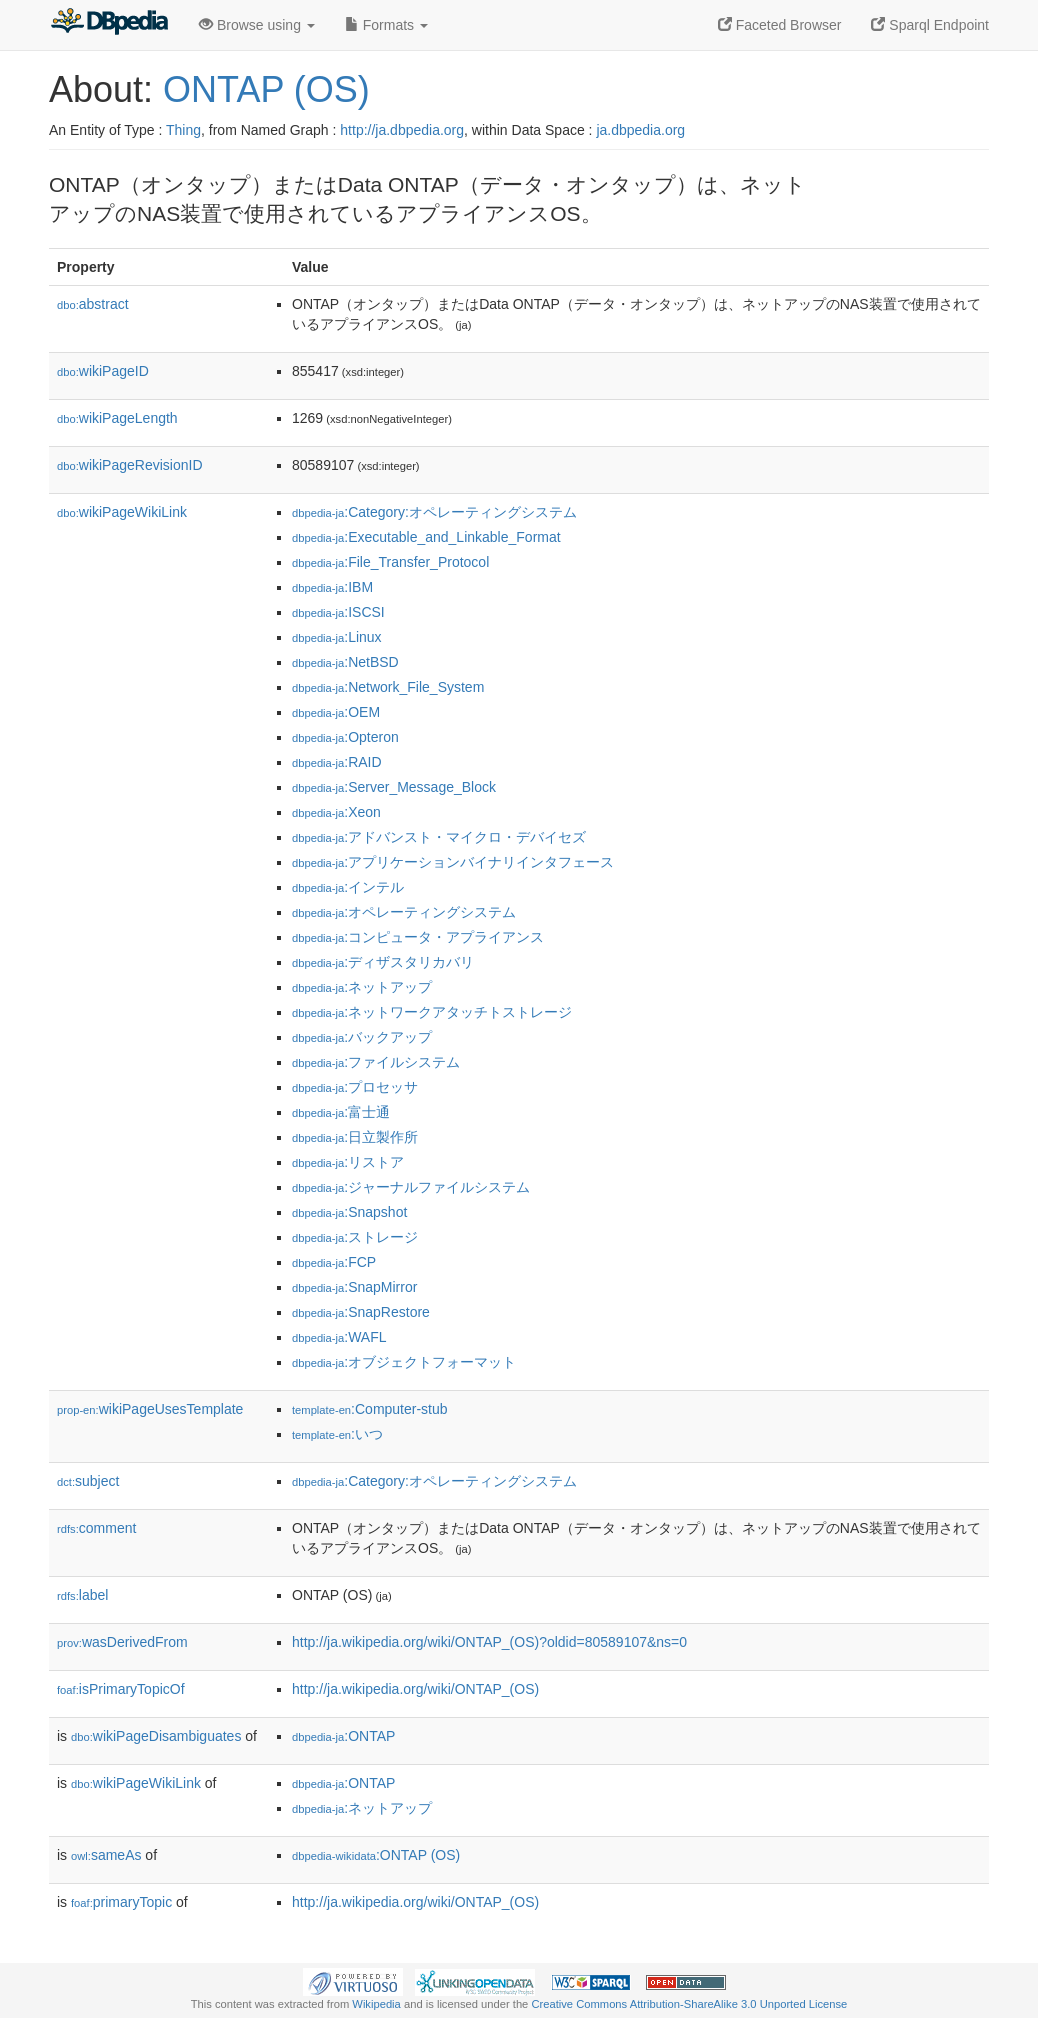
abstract (93, 304)
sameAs (106, 1855)
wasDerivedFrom (122, 1642)
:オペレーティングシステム (404, 912)
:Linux (337, 637)
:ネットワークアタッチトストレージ (432, 1012)
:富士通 (341, 1112)
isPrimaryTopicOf (121, 1689)
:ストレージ (355, 1237)
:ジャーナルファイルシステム (411, 1187)
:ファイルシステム (376, 1062)
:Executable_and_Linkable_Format (426, 537)
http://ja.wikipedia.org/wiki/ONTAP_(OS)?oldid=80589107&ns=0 (489, 1642)
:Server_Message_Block (394, 787)
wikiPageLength (117, 418)
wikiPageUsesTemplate (150, 1409)
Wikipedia (376, 2004)
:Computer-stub (370, 1409)
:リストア (348, 1162)
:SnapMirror (354, 1287)
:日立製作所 (355, 1137)
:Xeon (336, 812)
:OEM (336, 712)
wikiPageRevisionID (130, 465)
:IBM (332, 587)
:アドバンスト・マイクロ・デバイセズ (439, 837)
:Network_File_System (388, 687)
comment (96, 1528)
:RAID (337, 762)
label (82, 1595)
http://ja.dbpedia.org (402, 130)
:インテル (348, 887)
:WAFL (339, 1337)
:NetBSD (345, 662)
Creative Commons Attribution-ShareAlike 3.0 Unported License (689, 2004)
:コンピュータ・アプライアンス (418, 937)
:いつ (337, 1434)
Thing (183, 130)
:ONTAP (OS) (376, 1855)
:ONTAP (343, 1736)
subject (88, 1481)
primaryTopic (121, 1902)
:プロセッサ (355, 1087)
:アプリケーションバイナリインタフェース (453, 862)
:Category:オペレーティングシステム (434, 512)
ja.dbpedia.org (640, 130)
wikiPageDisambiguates (156, 1736)
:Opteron (345, 737)
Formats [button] (386, 25)
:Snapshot (349, 1212)
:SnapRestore (361, 1312)
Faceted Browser (780, 25)
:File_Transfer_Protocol (390, 562)
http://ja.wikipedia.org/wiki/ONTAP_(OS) (415, 1689)
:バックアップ (362, 1037)
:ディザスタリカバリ (383, 962)
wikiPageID (103, 371)
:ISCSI (338, 612)
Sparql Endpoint (930, 25)
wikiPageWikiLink (122, 512)
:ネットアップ (362, 987)
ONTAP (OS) (266, 89)
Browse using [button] (257, 25)
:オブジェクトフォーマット (404, 1362)
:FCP (334, 1262)
